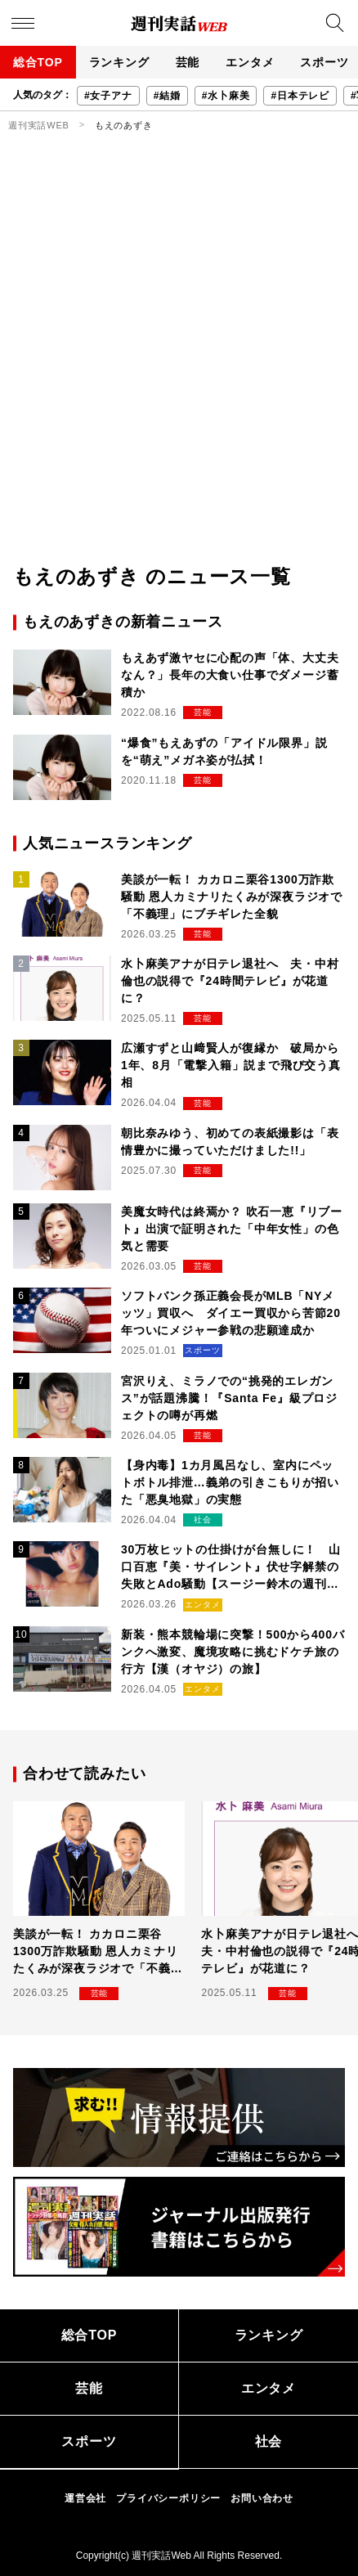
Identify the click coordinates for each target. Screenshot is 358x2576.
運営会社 (85, 2498)
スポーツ (88, 2441)
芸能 (188, 62)
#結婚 (167, 95)
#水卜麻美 (226, 95)
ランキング (119, 62)
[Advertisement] (179, 375)
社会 (269, 2441)
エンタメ (250, 62)
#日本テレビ (300, 95)
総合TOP (38, 62)
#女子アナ (108, 95)
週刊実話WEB (38, 125)
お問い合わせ (261, 2498)
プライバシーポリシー (168, 2498)
